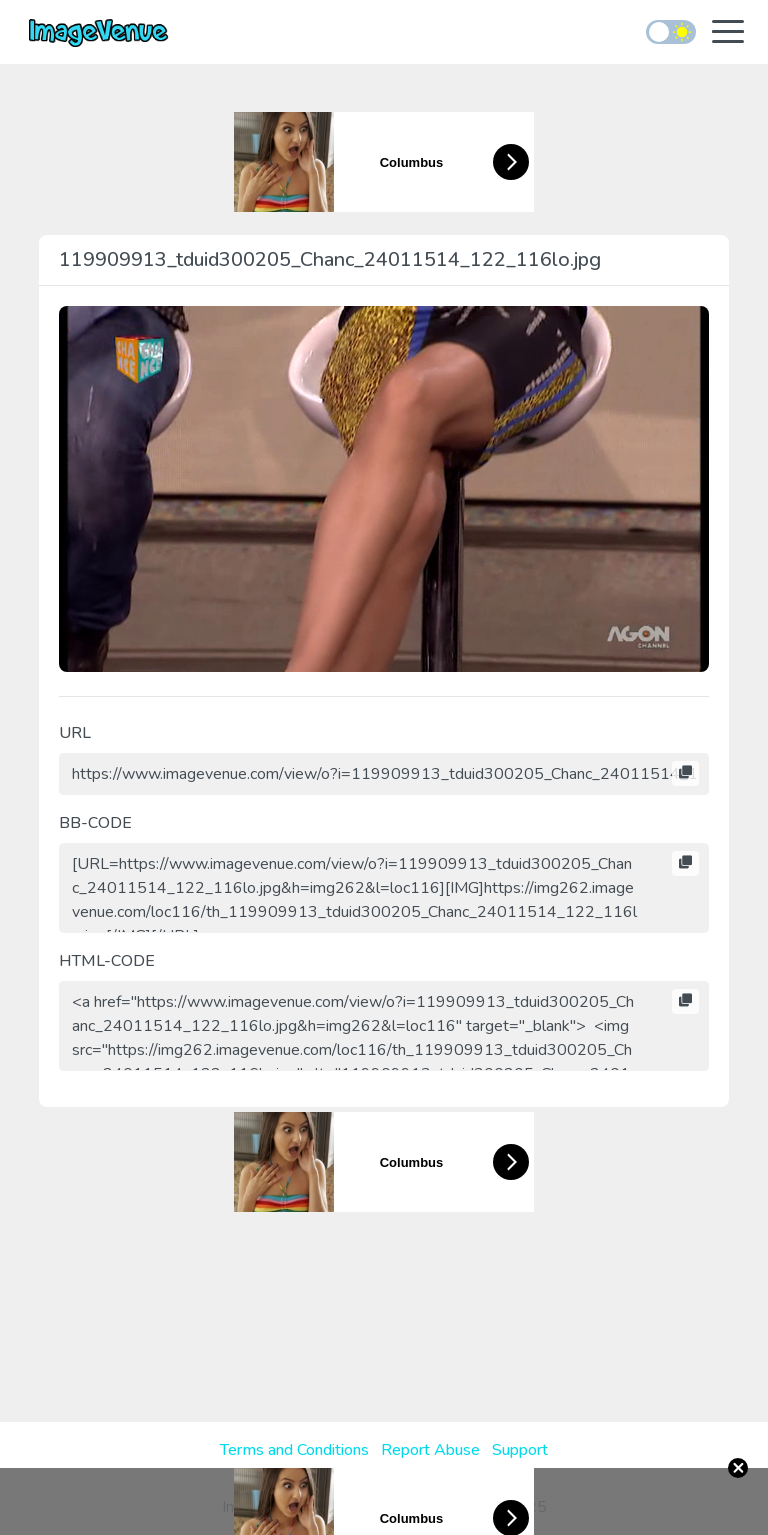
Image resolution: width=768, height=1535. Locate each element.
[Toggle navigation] (728, 33)
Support (520, 1450)
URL (75, 733)
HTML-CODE (107, 961)
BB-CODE (95, 823)
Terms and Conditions (294, 1450)
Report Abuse (430, 1450)
